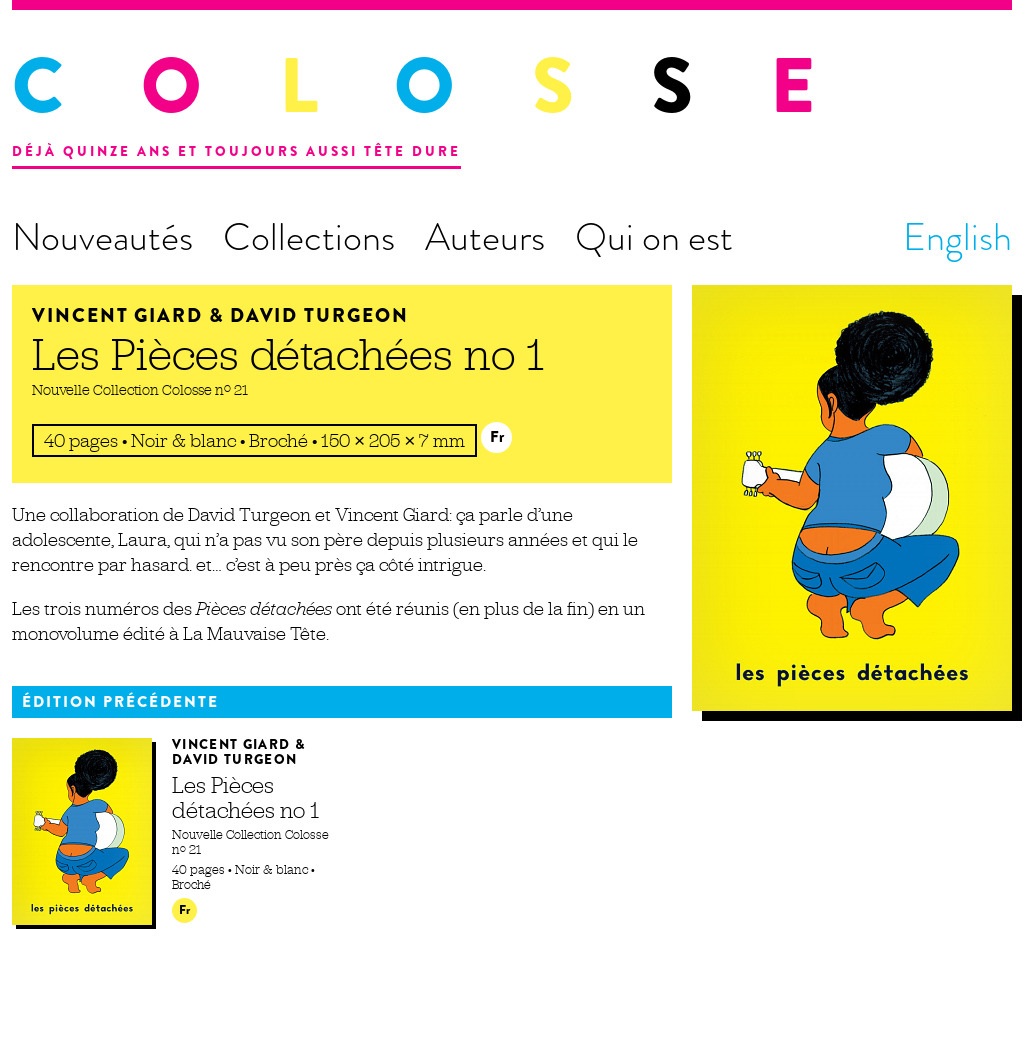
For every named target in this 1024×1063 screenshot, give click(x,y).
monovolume (65, 633)
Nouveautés (102, 237)
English (957, 237)
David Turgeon (319, 315)
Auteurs (485, 237)
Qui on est (654, 237)
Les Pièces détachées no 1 (288, 354)
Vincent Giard (117, 315)
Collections (309, 237)
